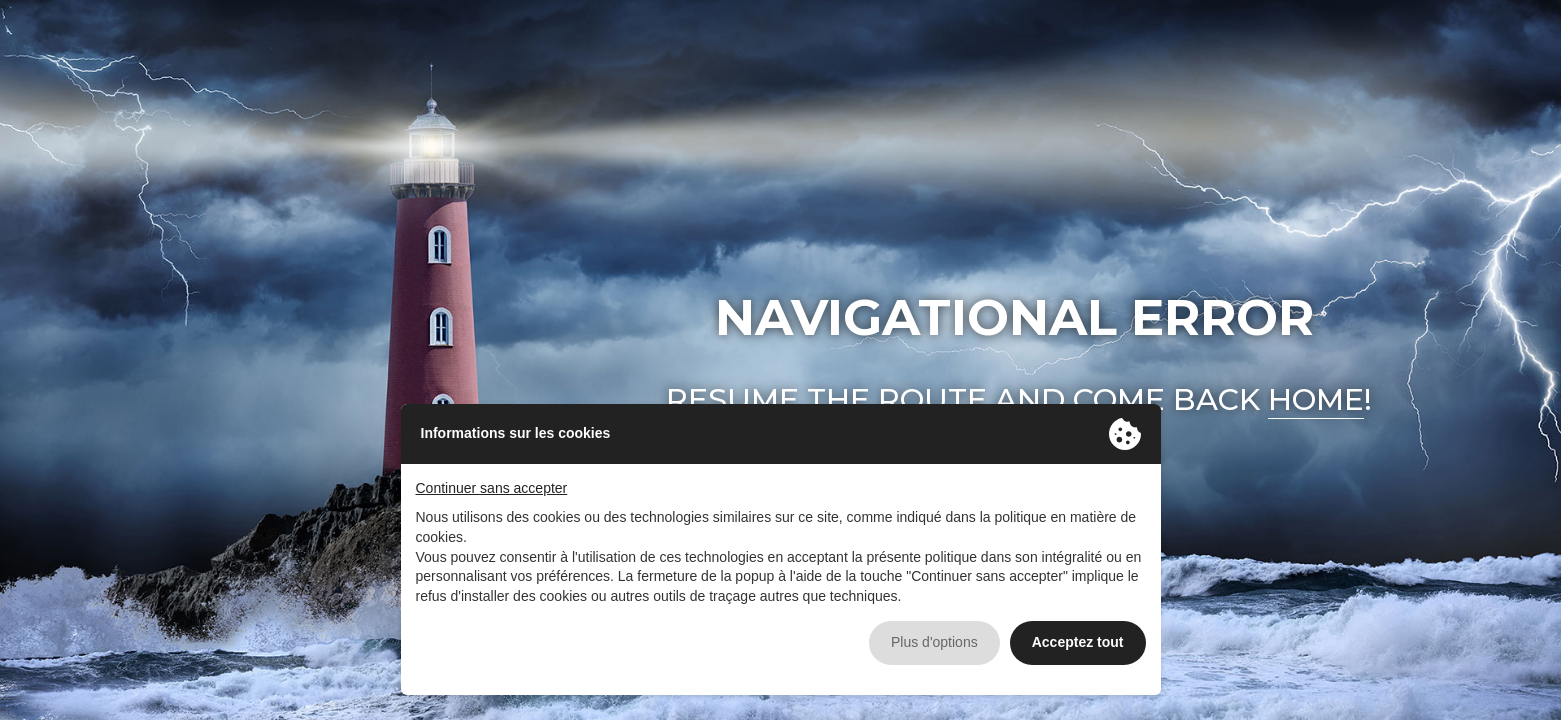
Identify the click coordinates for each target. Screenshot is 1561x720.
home (1316, 399)
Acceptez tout (1078, 642)
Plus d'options (934, 642)
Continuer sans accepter (492, 488)
